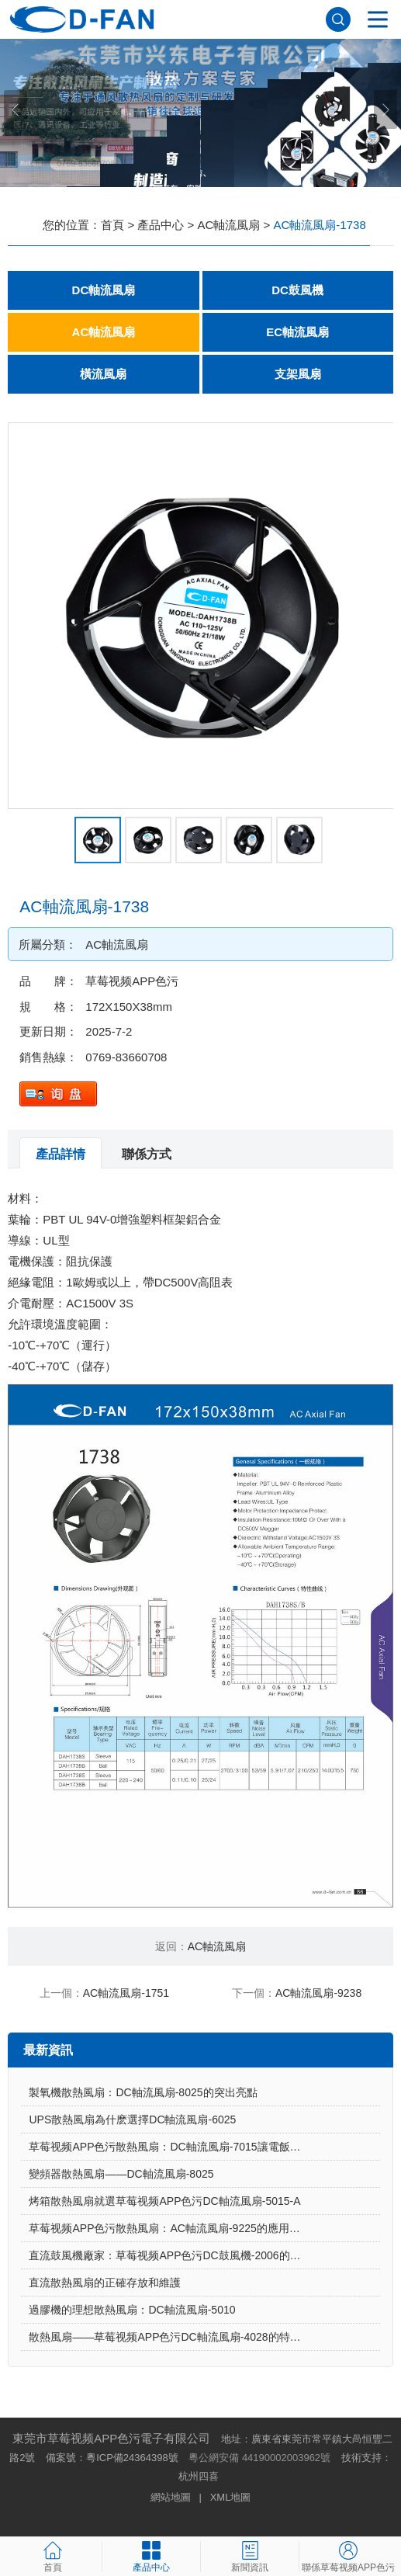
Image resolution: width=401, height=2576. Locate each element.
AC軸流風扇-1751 (126, 1993)
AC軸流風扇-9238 (318, 1993)
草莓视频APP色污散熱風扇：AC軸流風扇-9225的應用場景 (169, 2228)
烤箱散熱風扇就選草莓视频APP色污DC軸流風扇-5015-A (164, 2201)
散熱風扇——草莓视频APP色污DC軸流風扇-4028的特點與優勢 (181, 2337)
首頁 (112, 224)
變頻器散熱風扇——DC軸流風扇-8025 (121, 2174)
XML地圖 (230, 2497)
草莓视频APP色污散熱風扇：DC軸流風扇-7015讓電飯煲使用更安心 (191, 2146)
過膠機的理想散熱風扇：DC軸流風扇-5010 (132, 2309)
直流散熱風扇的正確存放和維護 (105, 2282)
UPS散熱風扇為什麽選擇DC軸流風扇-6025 (132, 2119)
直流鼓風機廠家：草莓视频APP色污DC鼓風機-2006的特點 (170, 2255)
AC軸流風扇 (229, 224)
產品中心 (160, 224)
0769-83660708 (126, 1057)
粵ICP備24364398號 (132, 2457)
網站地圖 (170, 2497)
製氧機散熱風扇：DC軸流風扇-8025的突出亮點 (143, 2092)
